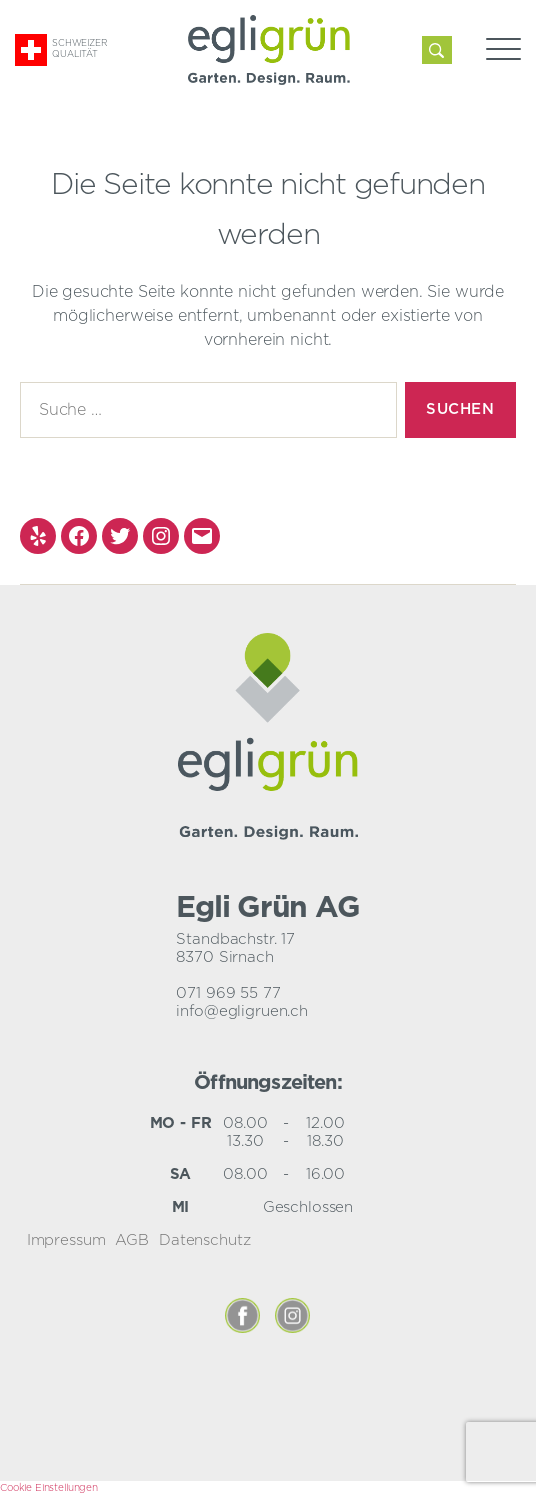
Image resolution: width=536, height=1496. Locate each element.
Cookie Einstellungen (49, 1488)
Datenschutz (204, 1240)
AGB (132, 1240)
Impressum (66, 1240)
